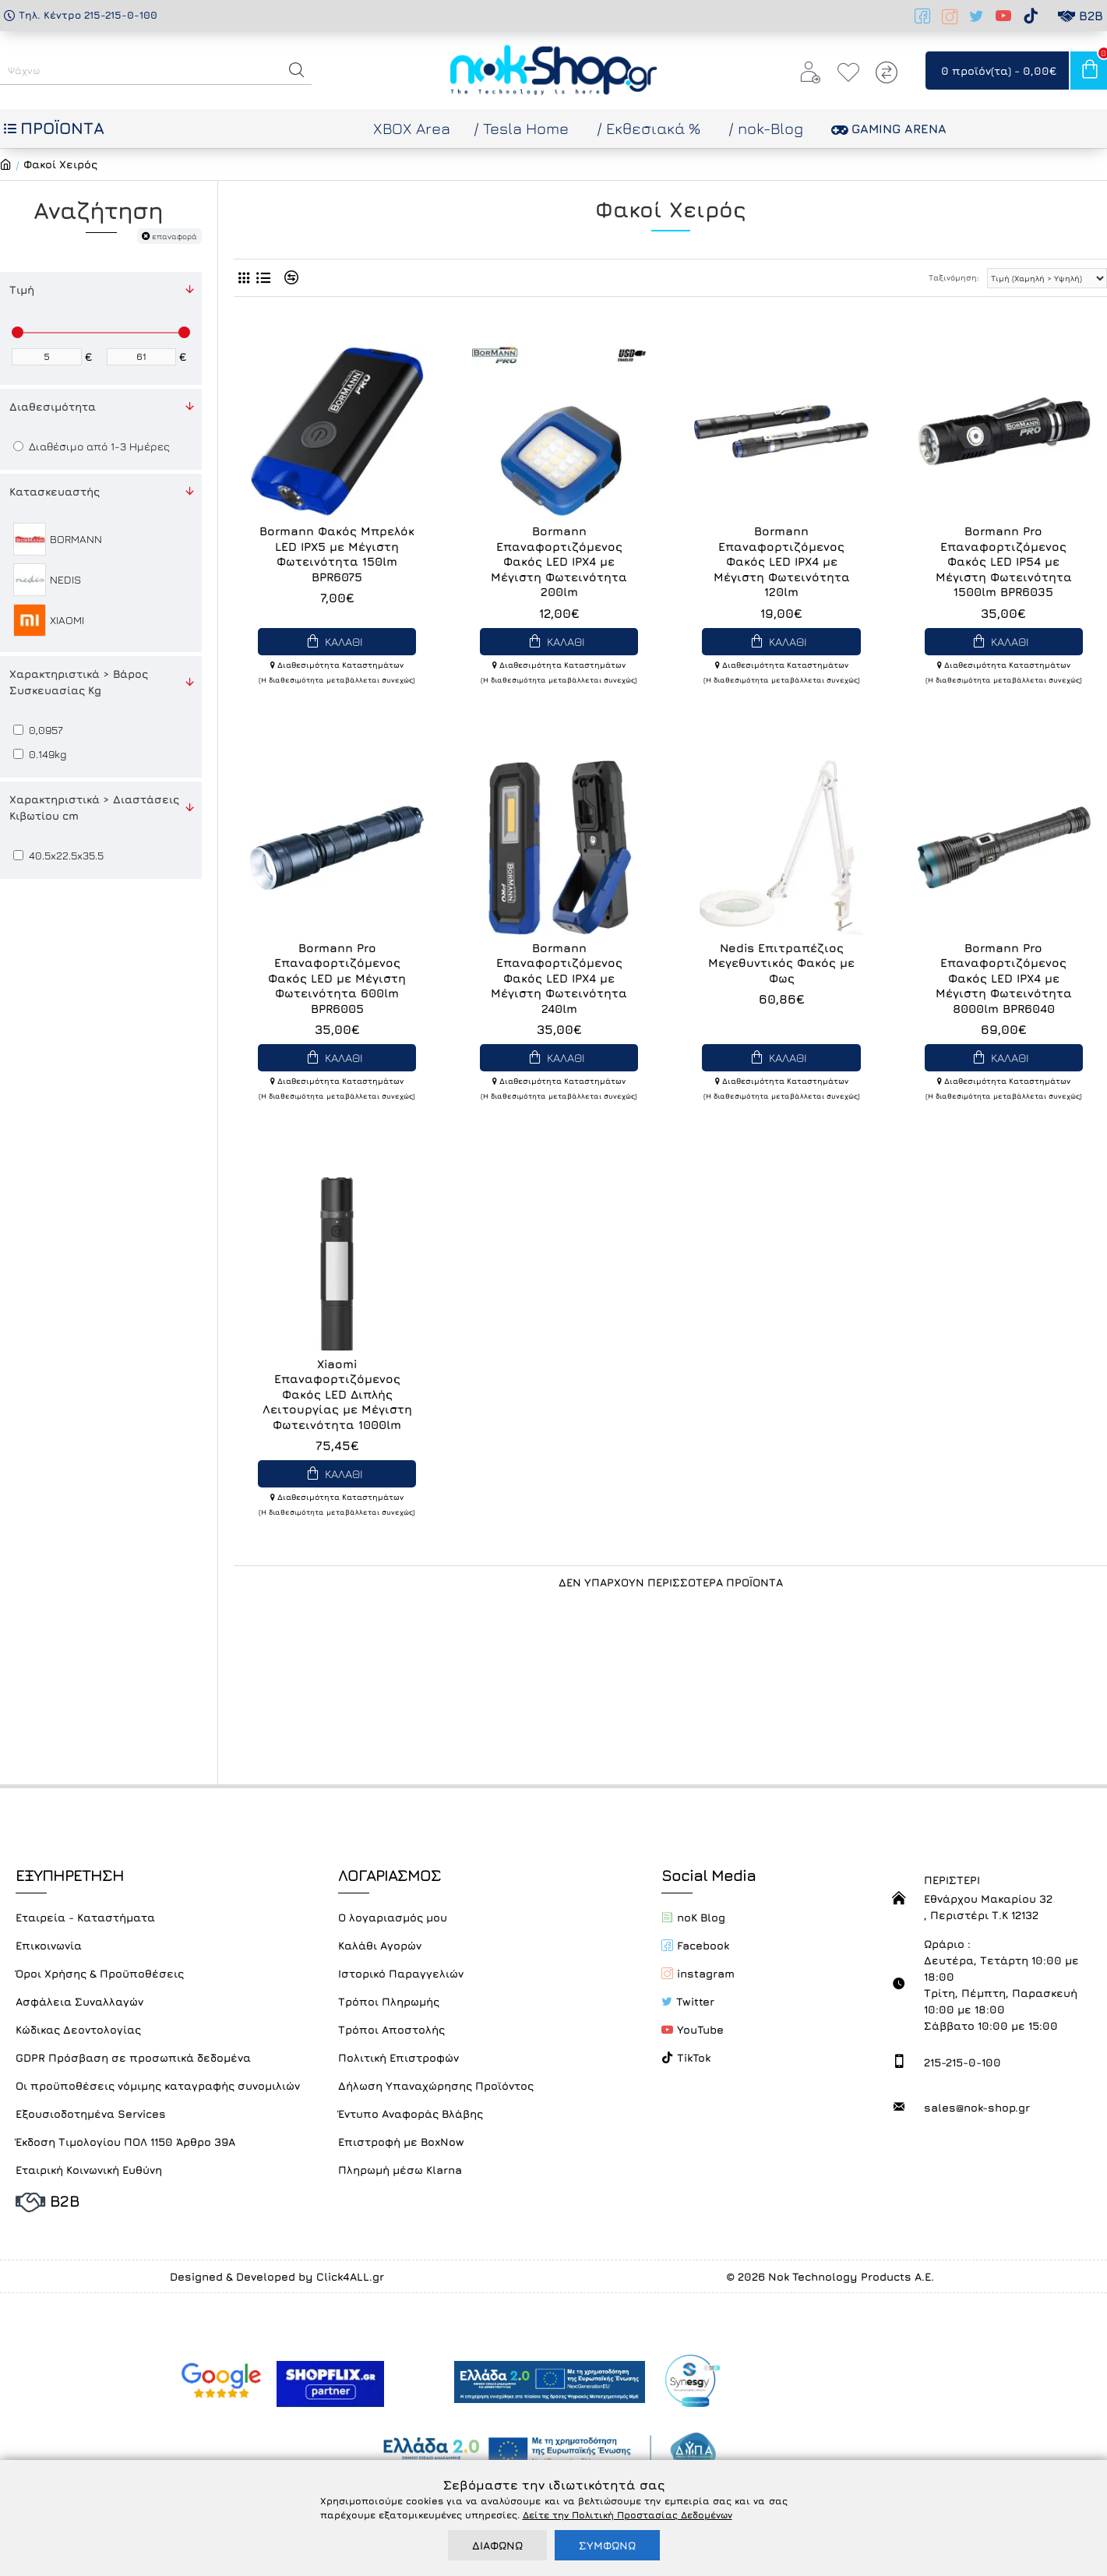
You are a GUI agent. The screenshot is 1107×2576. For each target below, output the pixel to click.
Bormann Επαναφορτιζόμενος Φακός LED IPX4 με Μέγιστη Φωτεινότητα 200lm (559, 561)
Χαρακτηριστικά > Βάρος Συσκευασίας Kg (78, 682)
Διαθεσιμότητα (52, 406)
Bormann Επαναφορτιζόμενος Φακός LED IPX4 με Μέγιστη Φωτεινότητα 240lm (559, 978)
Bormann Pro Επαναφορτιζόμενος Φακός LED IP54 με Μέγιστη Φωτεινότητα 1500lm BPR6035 (1004, 561)
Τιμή (21, 289)
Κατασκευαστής (54, 491)
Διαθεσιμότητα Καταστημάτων (337, 664)
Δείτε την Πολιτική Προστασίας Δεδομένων (627, 2515)
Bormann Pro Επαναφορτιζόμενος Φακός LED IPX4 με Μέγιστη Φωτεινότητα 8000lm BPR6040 (1004, 978)
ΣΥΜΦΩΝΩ (607, 2545)
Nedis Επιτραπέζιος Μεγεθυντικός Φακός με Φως (781, 963)
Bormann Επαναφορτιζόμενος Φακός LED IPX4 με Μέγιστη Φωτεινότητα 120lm (782, 561)
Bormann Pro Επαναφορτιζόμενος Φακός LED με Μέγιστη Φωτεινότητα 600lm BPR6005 (337, 978)
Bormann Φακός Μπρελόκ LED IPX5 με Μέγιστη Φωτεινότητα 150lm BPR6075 (336, 554)
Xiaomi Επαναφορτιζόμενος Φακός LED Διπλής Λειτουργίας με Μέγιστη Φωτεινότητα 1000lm (337, 1394)
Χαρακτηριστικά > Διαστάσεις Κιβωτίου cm (94, 807)
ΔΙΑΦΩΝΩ (497, 2545)
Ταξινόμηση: (954, 277)
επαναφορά (174, 236)
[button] (297, 70)
